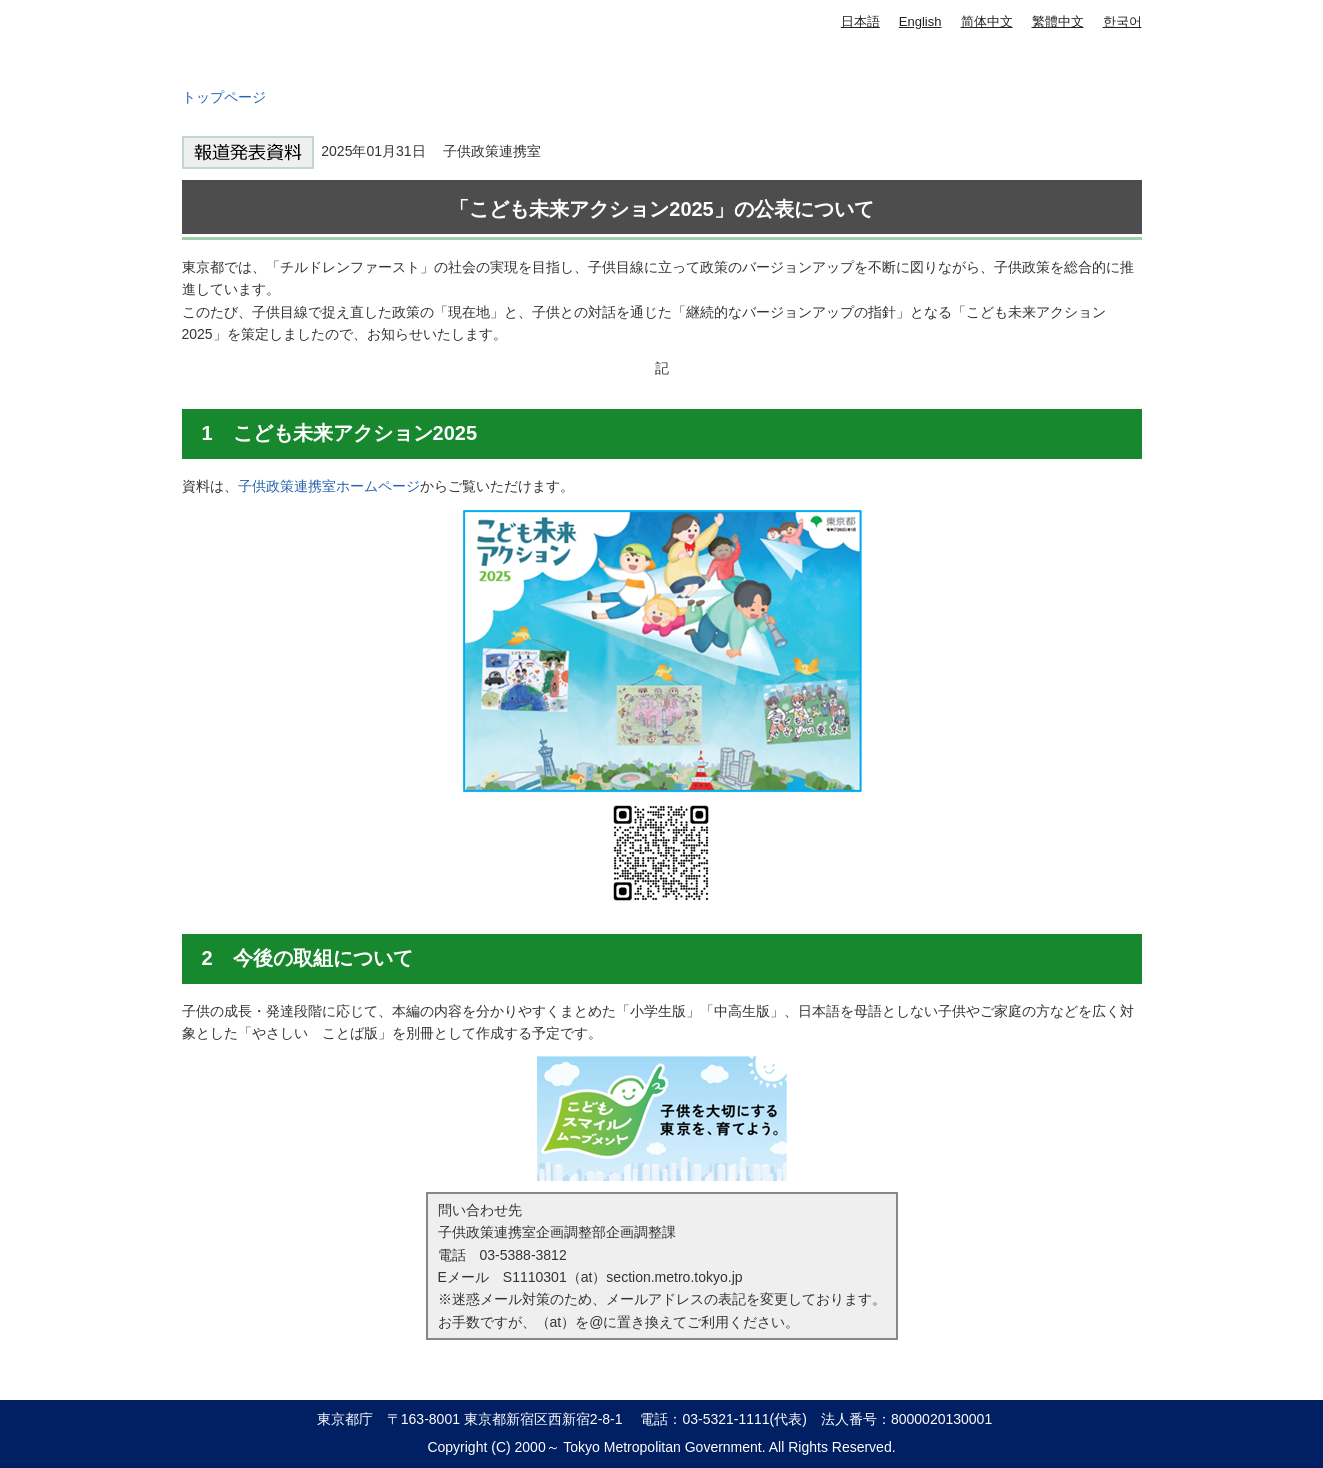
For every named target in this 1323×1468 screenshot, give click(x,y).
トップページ (224, 97)
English (920, 21)
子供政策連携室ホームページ (329, 486)
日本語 (860, 21)
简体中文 (987, 21)
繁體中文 (1058, 21)
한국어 (1122, 21)
